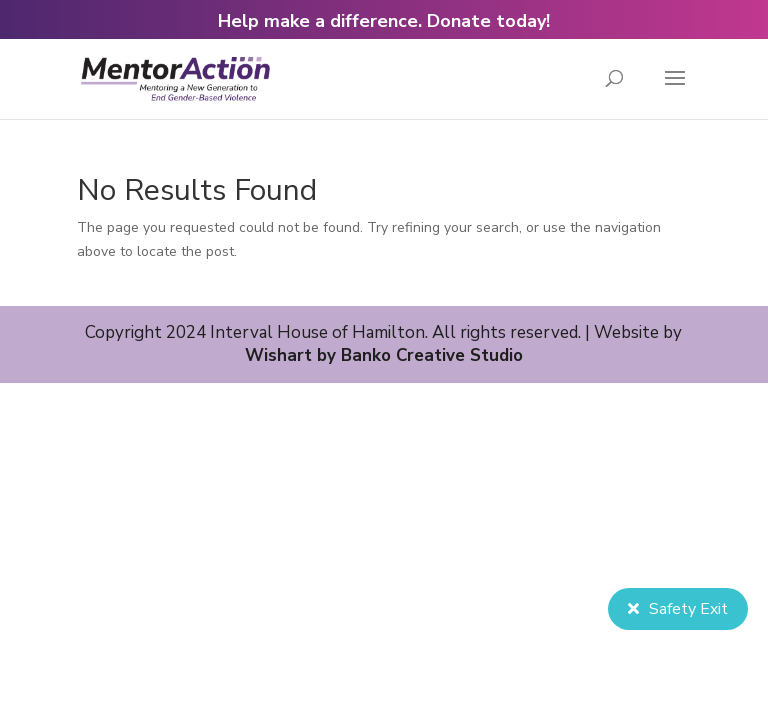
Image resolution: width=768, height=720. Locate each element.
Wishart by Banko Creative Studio (384, 355)
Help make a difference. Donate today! (384, 21)
